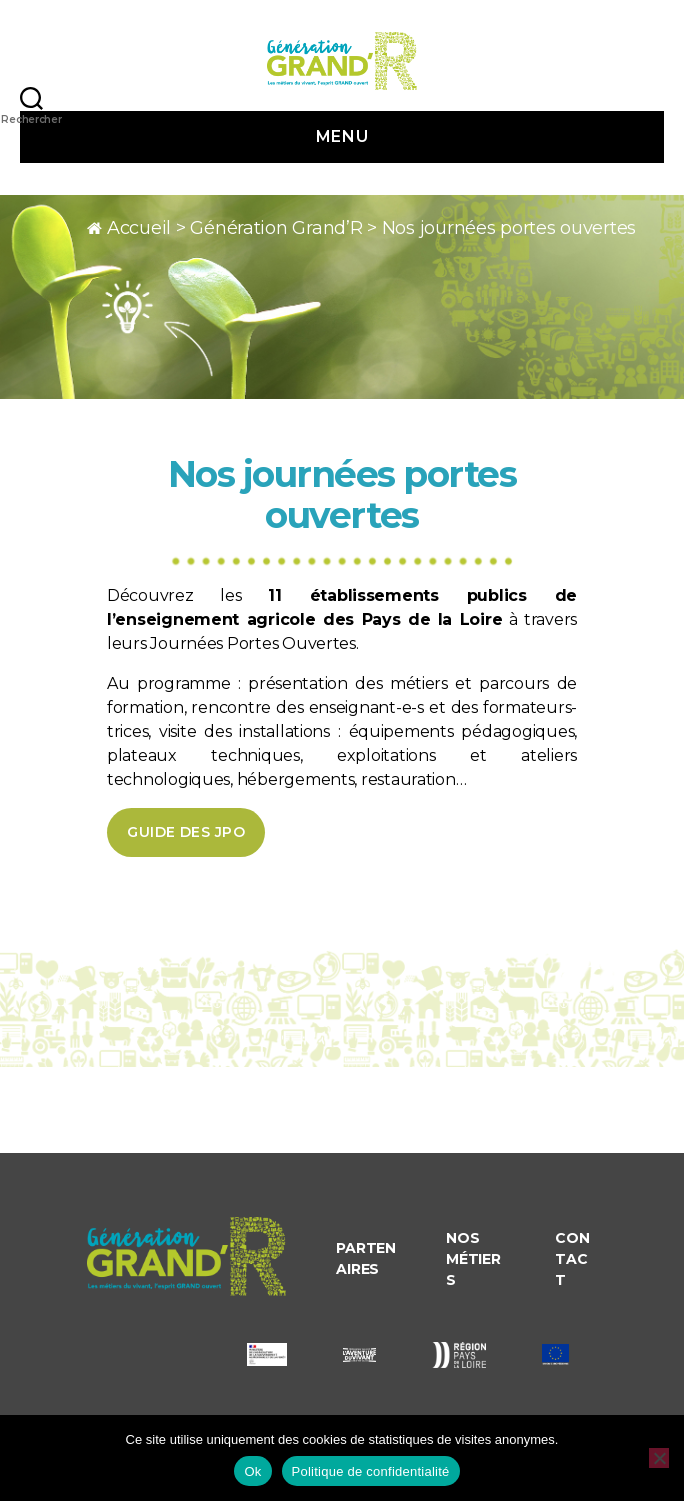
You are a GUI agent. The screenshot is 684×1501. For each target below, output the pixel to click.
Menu (342, 136)
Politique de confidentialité (371, 1471)
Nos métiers (473, 1259)
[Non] (659, 1458)
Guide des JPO (186, 832)
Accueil (139, 228)
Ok (252, 1471)
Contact (572, 1259)
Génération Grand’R (276, 228)
